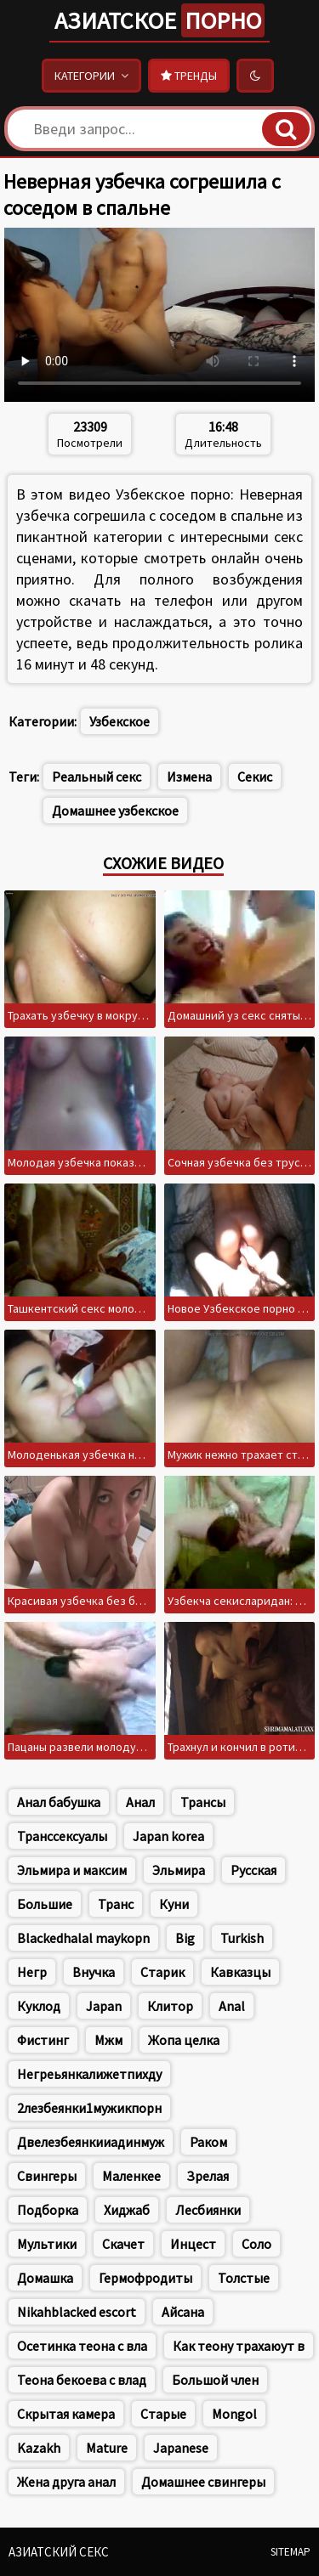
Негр (32, 1971)
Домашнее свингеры (203, 2481)
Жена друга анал (66, 2481)
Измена (189, 776)
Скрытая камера (66, 2413)
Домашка (45, 2277)
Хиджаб (127, 2209)
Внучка (93, 1971)
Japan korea (168, 1835)
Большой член (215, 2379)
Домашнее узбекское (115, 810)
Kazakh (38, 2447)
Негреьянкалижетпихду (89, 2073)
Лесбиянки (208, 2209)
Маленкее (131, 2175)
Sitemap (290, 2552)
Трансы (202, 1802)
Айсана (183, 2311)
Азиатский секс (59, 2552)
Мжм (108, 2039)
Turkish (242, 1937)
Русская (253, 1869)
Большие (44, 1903)
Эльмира (178, 1869)
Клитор (170, 2005)
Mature (107, 2447)
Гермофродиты (145, 2277)
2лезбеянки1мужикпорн (89, 2107)
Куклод (38, 2005)
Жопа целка (183, 2039)
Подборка (47, 2209)
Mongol (234, 2413)
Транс (116, 1903)
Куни (174, 1903)
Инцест (193, 2243)
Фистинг (43, 2039)
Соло (256, 2243)
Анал (140, 1802)
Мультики (47, 2243)
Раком (208, 2141)
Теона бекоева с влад (81, 2379)
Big (185, 1937)
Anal (232, 2005)
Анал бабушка (58, 1802)
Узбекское (119, 721)
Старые (163, 2413)
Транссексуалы (62, 1835)
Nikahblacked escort (76, 2311)
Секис (254, 776)
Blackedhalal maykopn (83, 1937)
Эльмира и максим (72, 1869)
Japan (104, 2005)
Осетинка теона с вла (82, 2345)
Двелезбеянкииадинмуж (90, 2141)
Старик (162, 1971)
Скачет (123, 2243)
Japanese (180, 2447)
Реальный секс (96, 776)
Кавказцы (240, 1971)
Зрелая (207, 2175)
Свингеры (47, 2175)
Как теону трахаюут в (239, 2345)
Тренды (189, 75)
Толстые (244, 2277)
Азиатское (159, 20)
